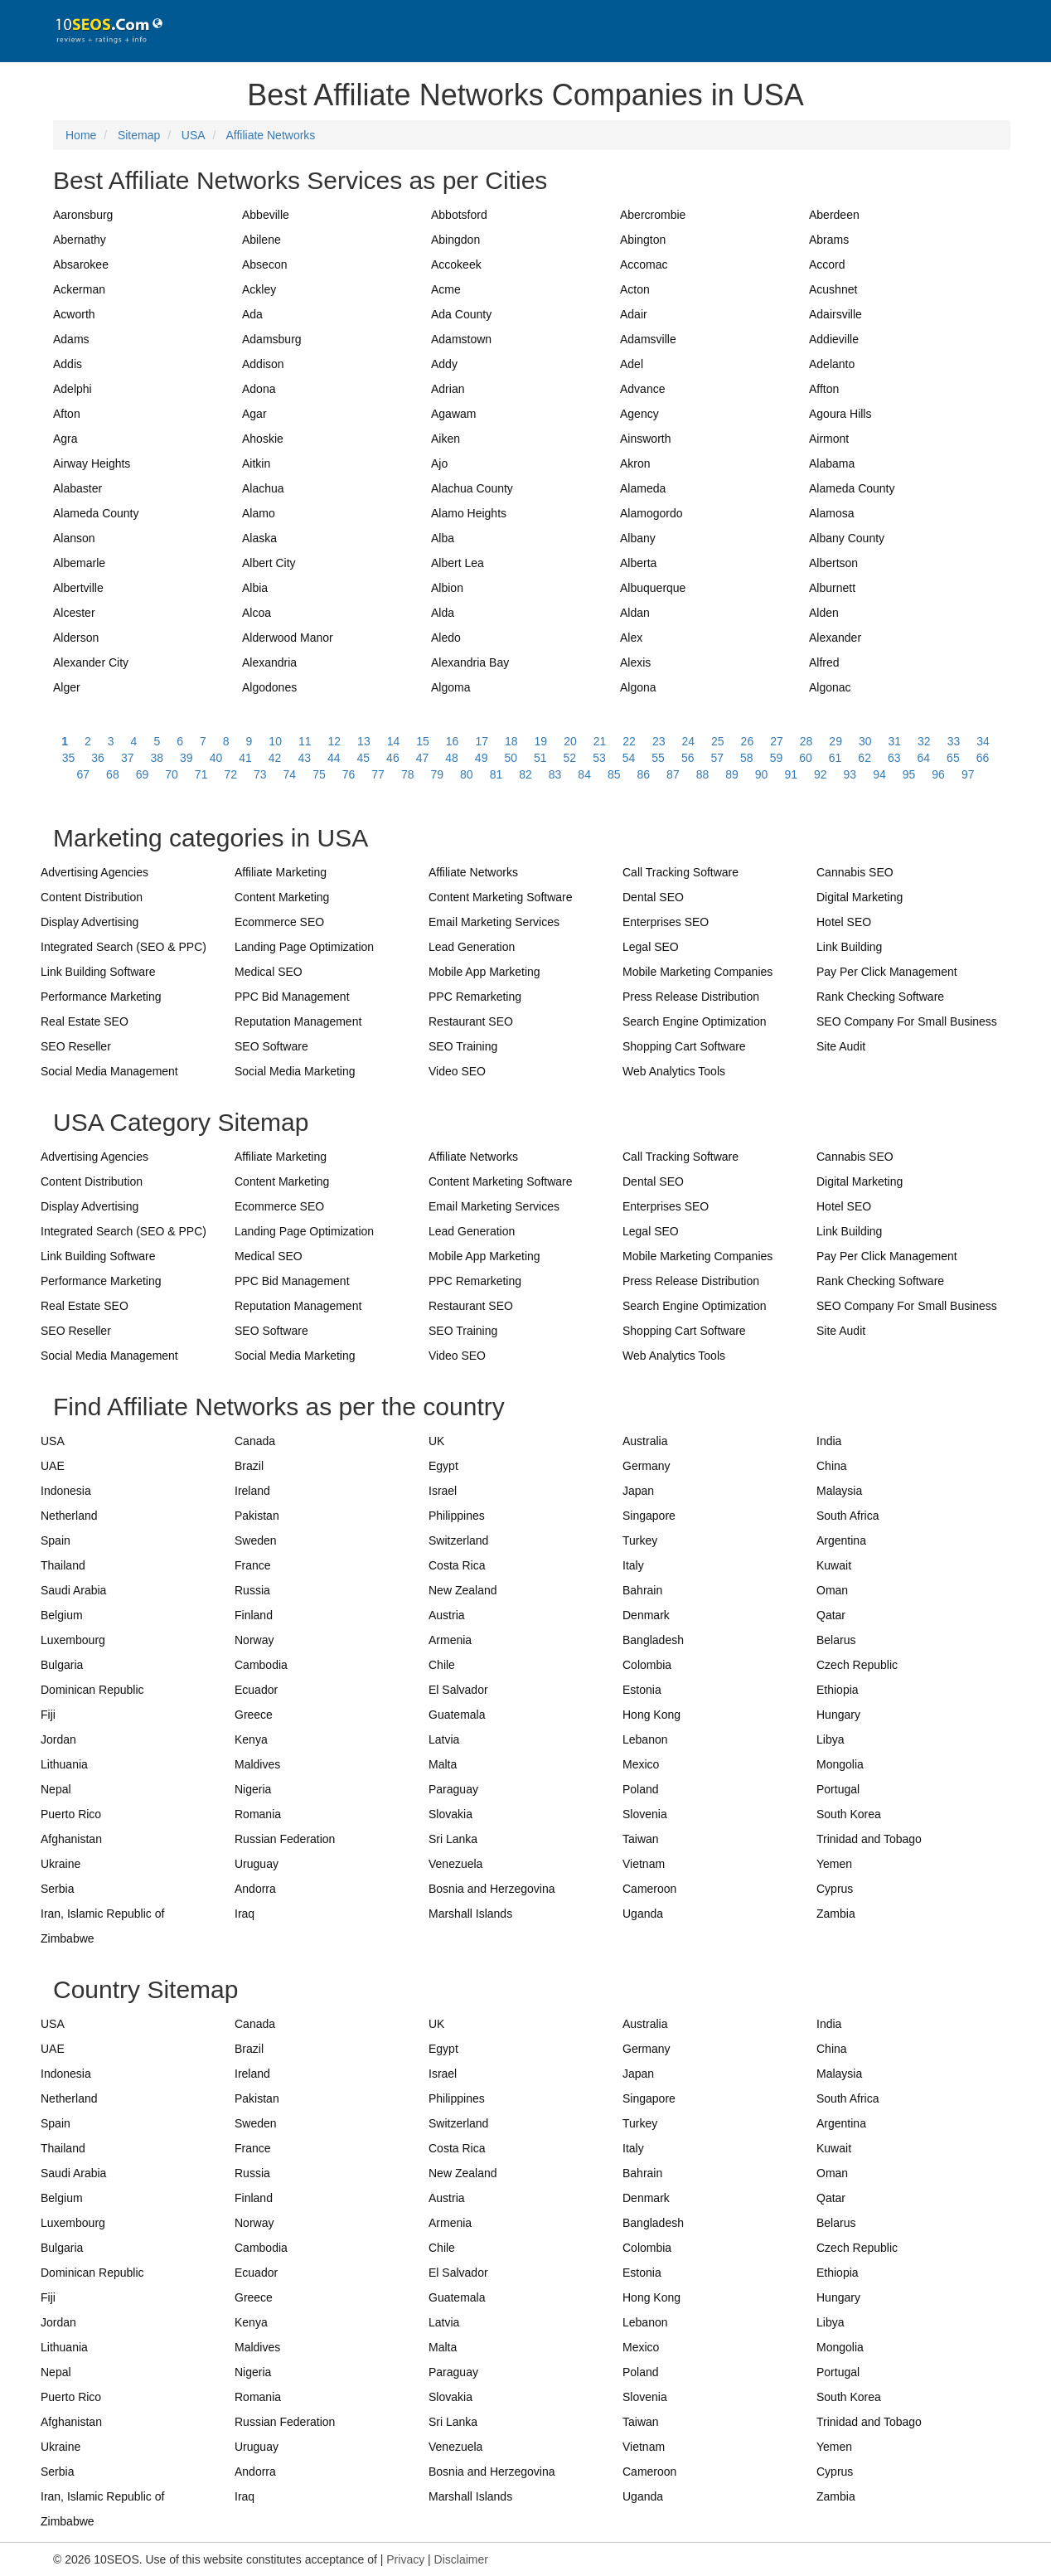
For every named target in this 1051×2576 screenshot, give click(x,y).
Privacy (405, 2559)
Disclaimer (461, 2559)
